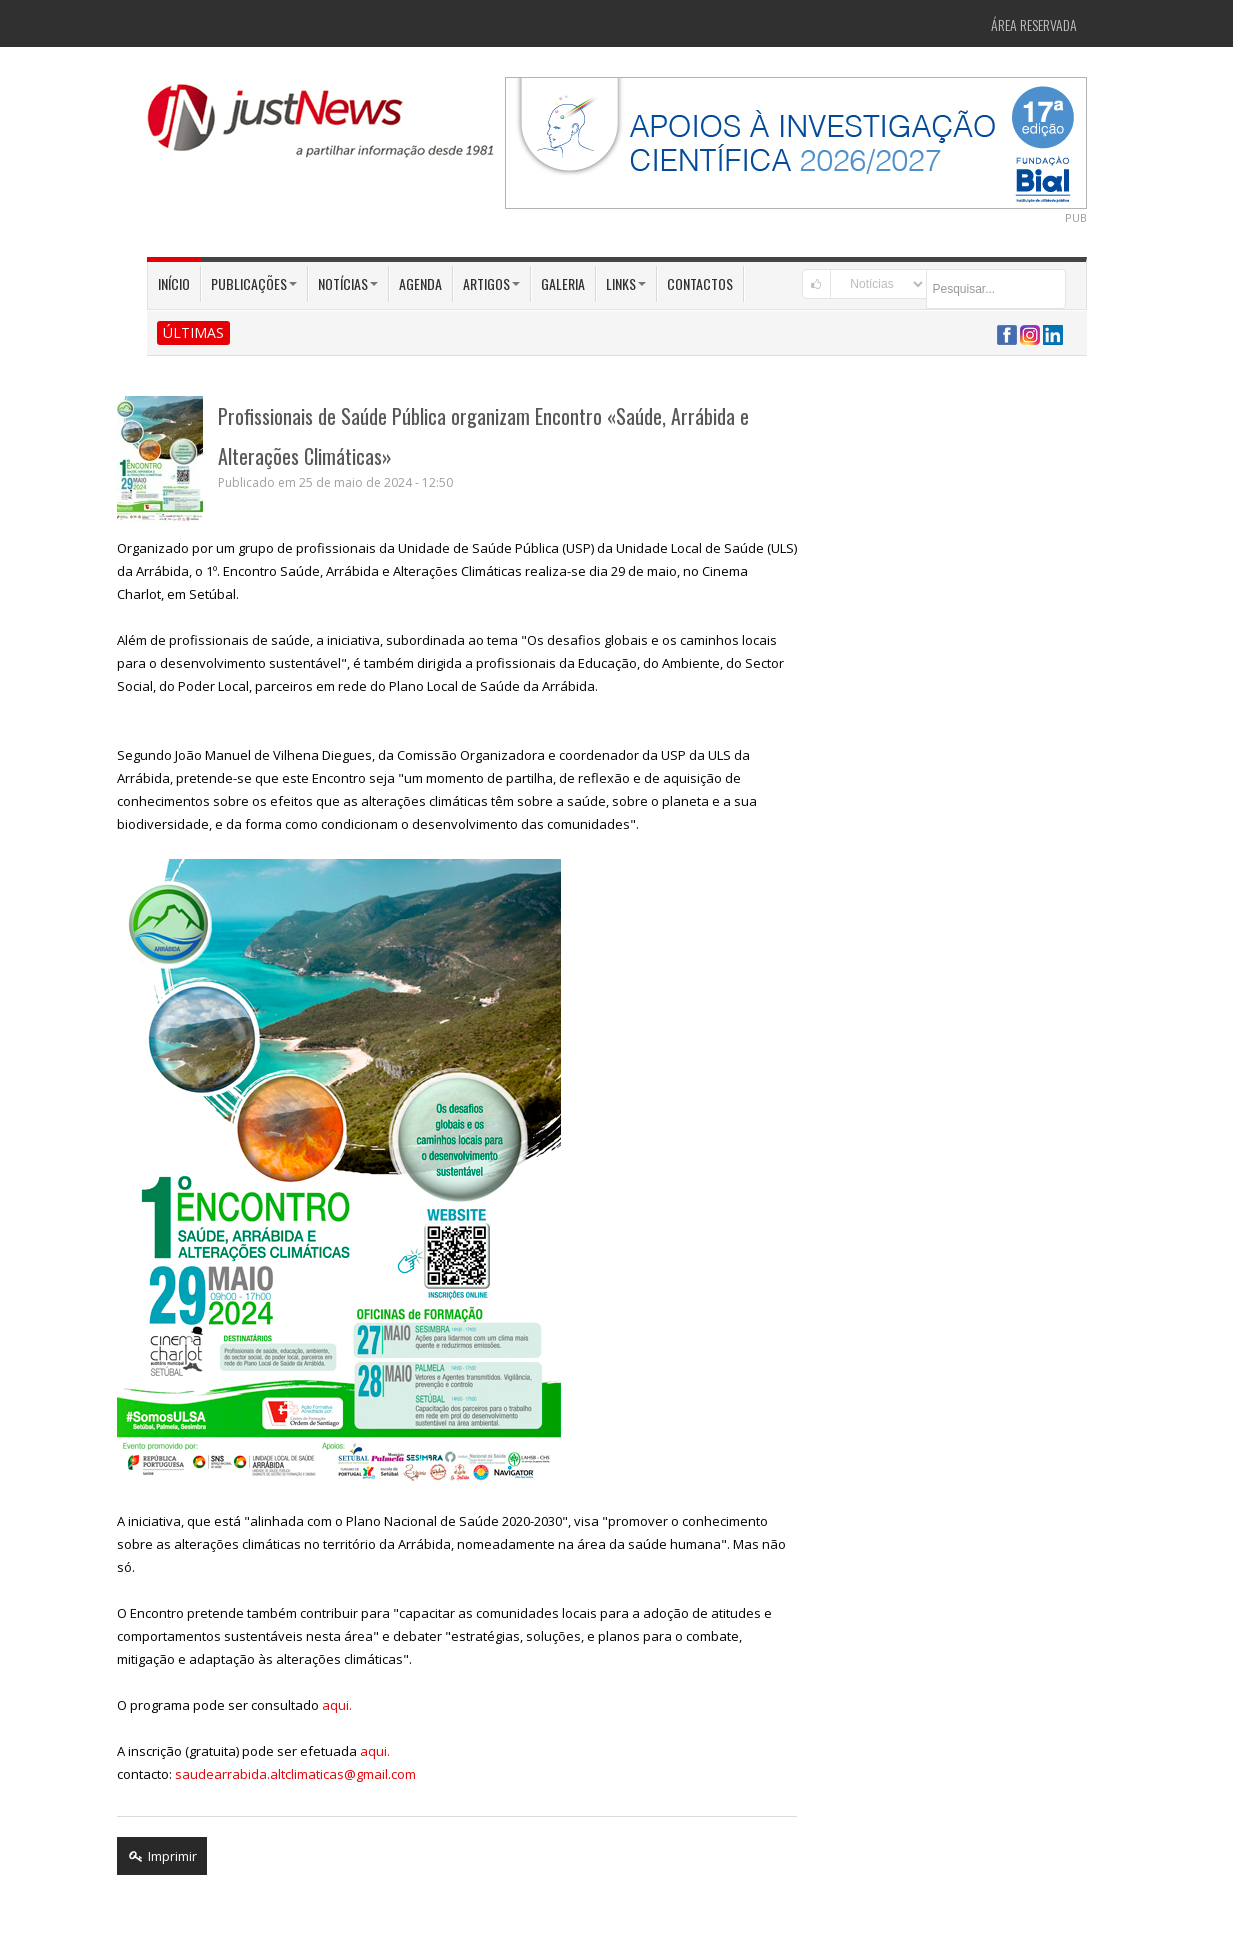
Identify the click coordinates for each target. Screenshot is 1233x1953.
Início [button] (174, 283)
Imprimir (162, 1856)
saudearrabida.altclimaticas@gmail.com (295, 1774)
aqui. (337, 1705)
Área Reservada (1034, 24)
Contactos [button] (700, 283)
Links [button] (626, 283)
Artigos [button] (491, 283)
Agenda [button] (420, 283)
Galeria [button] (563, 283)
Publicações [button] (254, 283)
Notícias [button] (348, 283)
